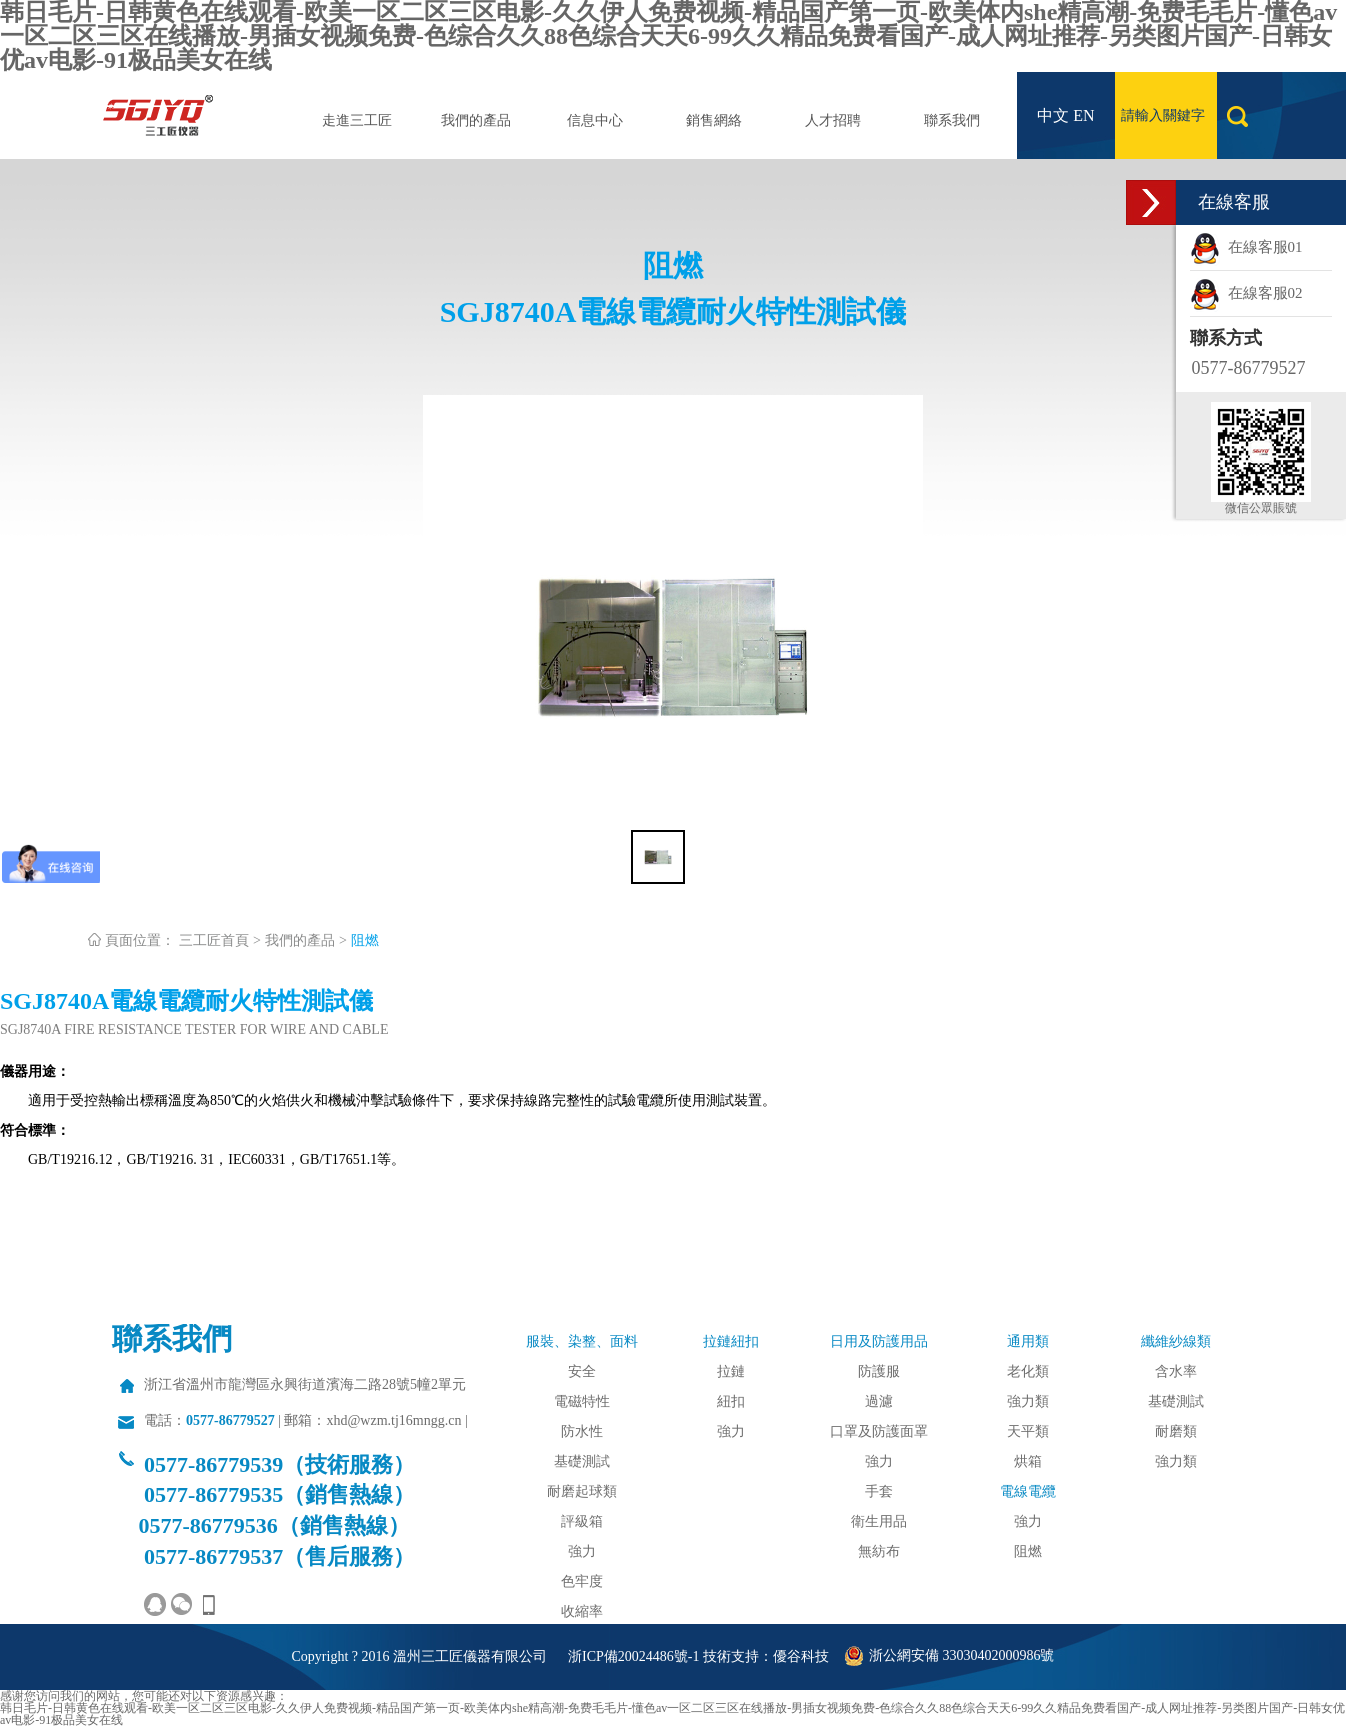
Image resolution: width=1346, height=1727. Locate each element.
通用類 (1028, 1341)
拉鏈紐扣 (731, 1341)
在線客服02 (1246, 293)
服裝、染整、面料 (582, 1341)
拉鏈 (731, 1371)
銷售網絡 (714, 120)
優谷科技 (801, 1656)
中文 (1053, 115)
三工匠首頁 (214, 940)
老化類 (1028, 1371)
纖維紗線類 (1176, 1341)
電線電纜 (1028, 1491)
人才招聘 (833, 120)
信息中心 (595, 120)
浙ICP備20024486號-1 (633, 1656)
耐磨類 (1176, 1431)
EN (1083, 115)
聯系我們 (952, 120)
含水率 (1176, 1371)
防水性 (582, 1431)
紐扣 (731, 1401)
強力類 (1028, 1401)
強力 (582, 1551)
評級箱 (582, 1521)
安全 (582, 1371)
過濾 (879, 1401)
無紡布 (879, 1551)
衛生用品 (879, 1521)
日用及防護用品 (879, 1341)
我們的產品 (476, 120)
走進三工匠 (357, 120)
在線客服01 (1246, 247)
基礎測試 (582, 1461)
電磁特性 (582, 1401)
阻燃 (365, 940)
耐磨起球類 (582, 1491)
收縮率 (582, 1611)
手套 (879, 1491)
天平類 (1028, 1431)
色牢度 (582, 1581)
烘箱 (1028, 1461)
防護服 (879, 1371)
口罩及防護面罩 (879, 1431)
